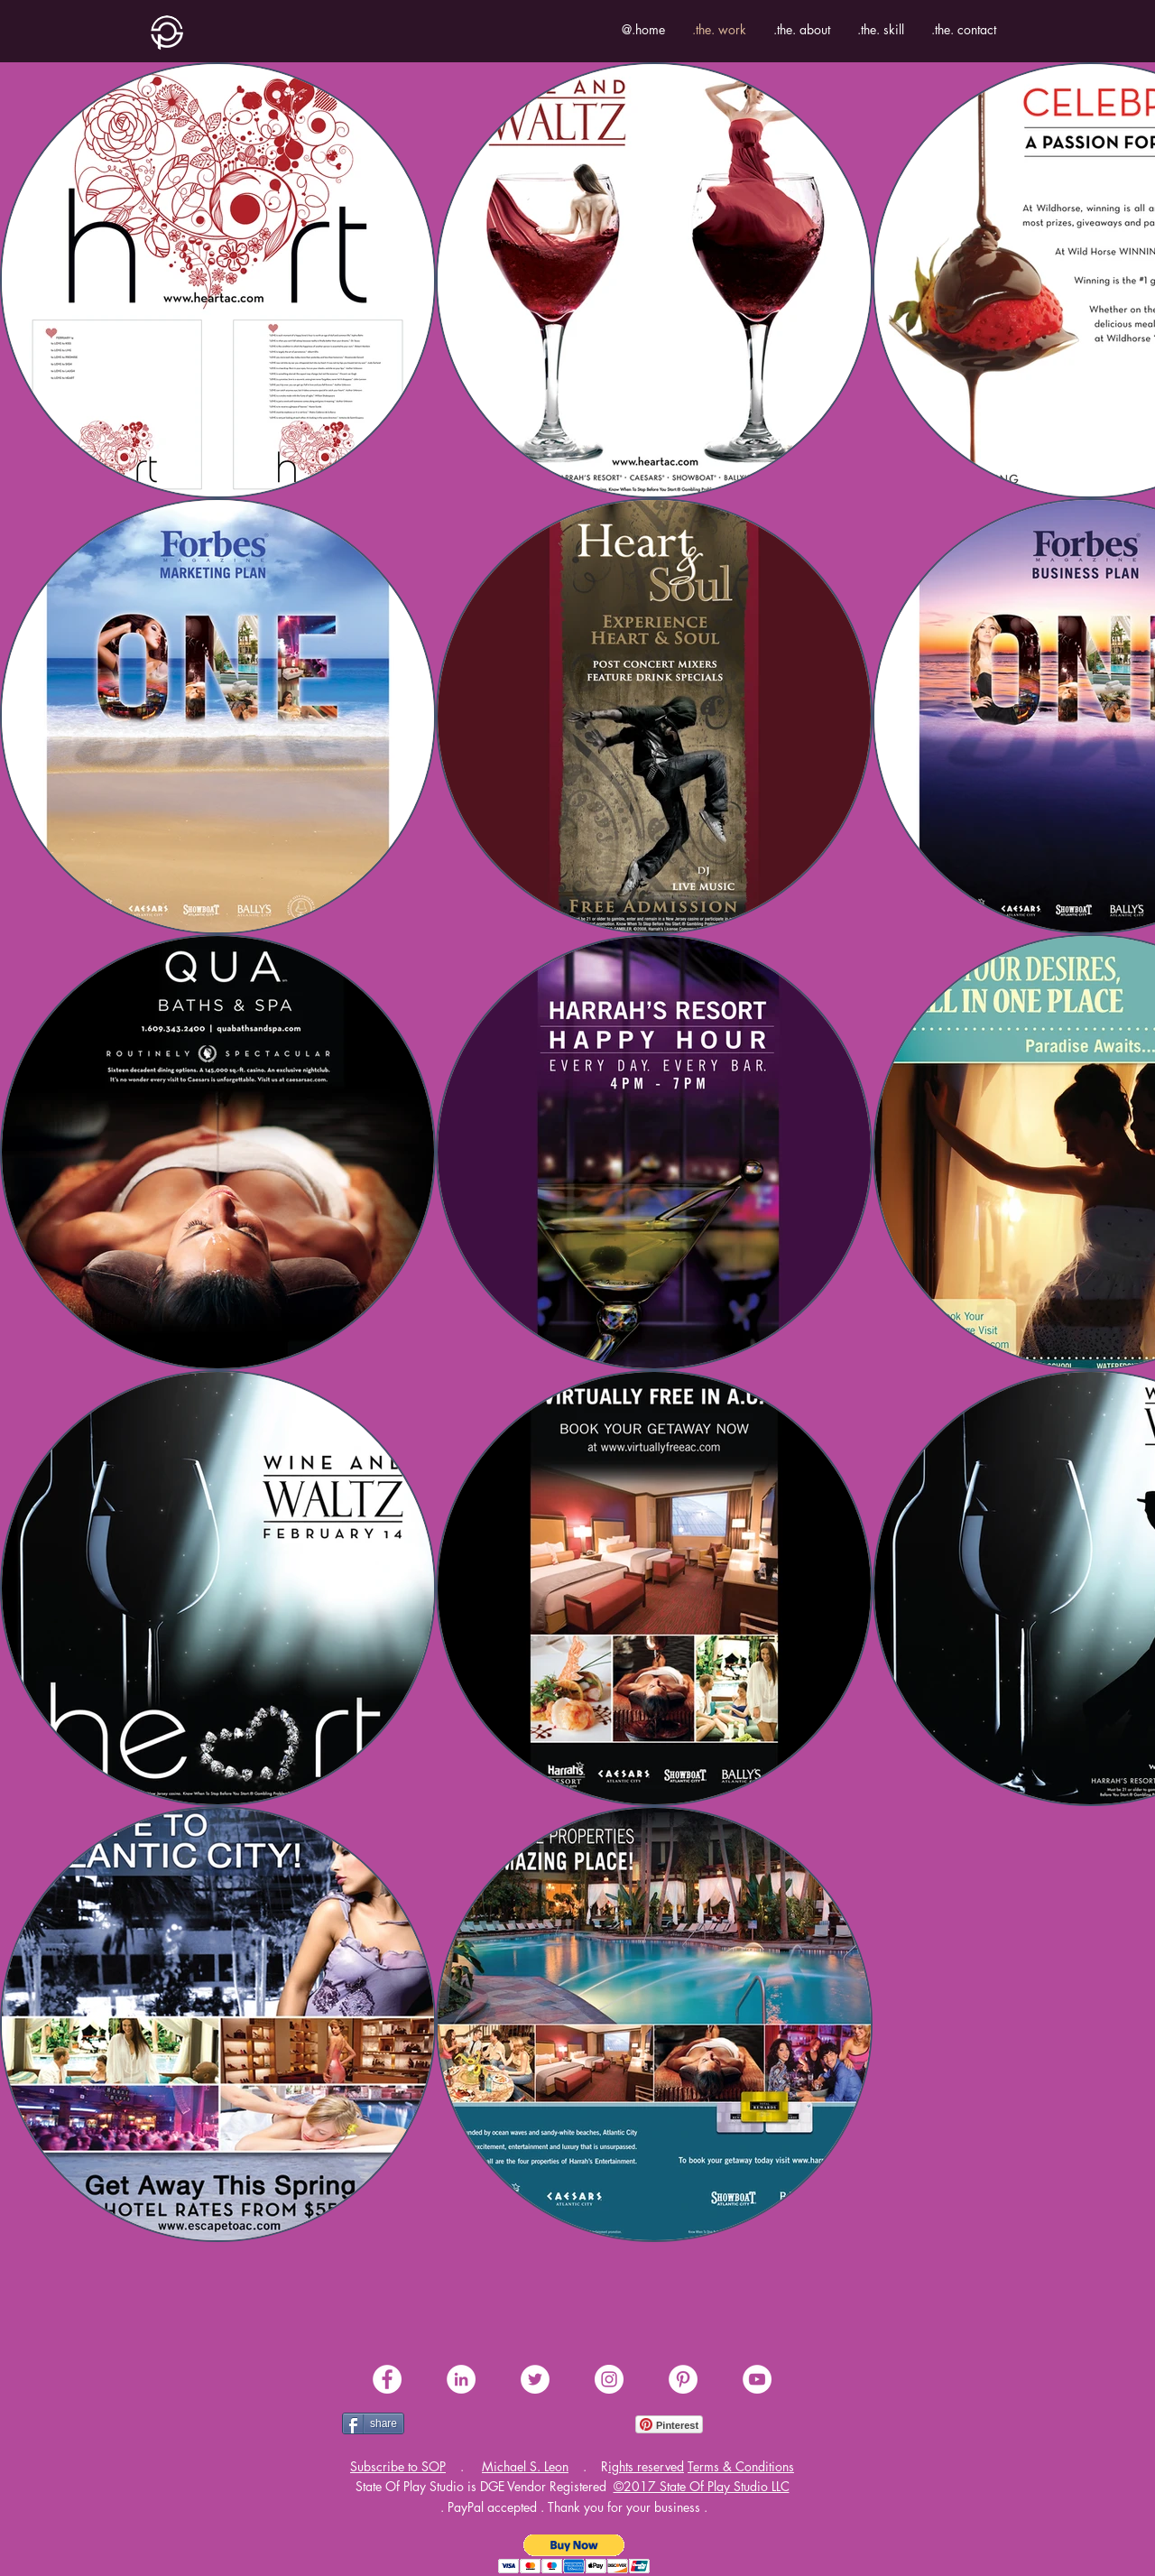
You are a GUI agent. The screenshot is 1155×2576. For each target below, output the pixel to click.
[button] (398, 2466)
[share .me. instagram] (609, 2379)
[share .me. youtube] (757, 2379)
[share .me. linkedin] (461, 2379)
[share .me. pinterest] (683, 2379)
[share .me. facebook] (387, 2379)
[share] (373, 2423)
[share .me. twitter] (535, 2379)
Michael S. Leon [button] (525, 2466)
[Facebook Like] (450, 2424)
